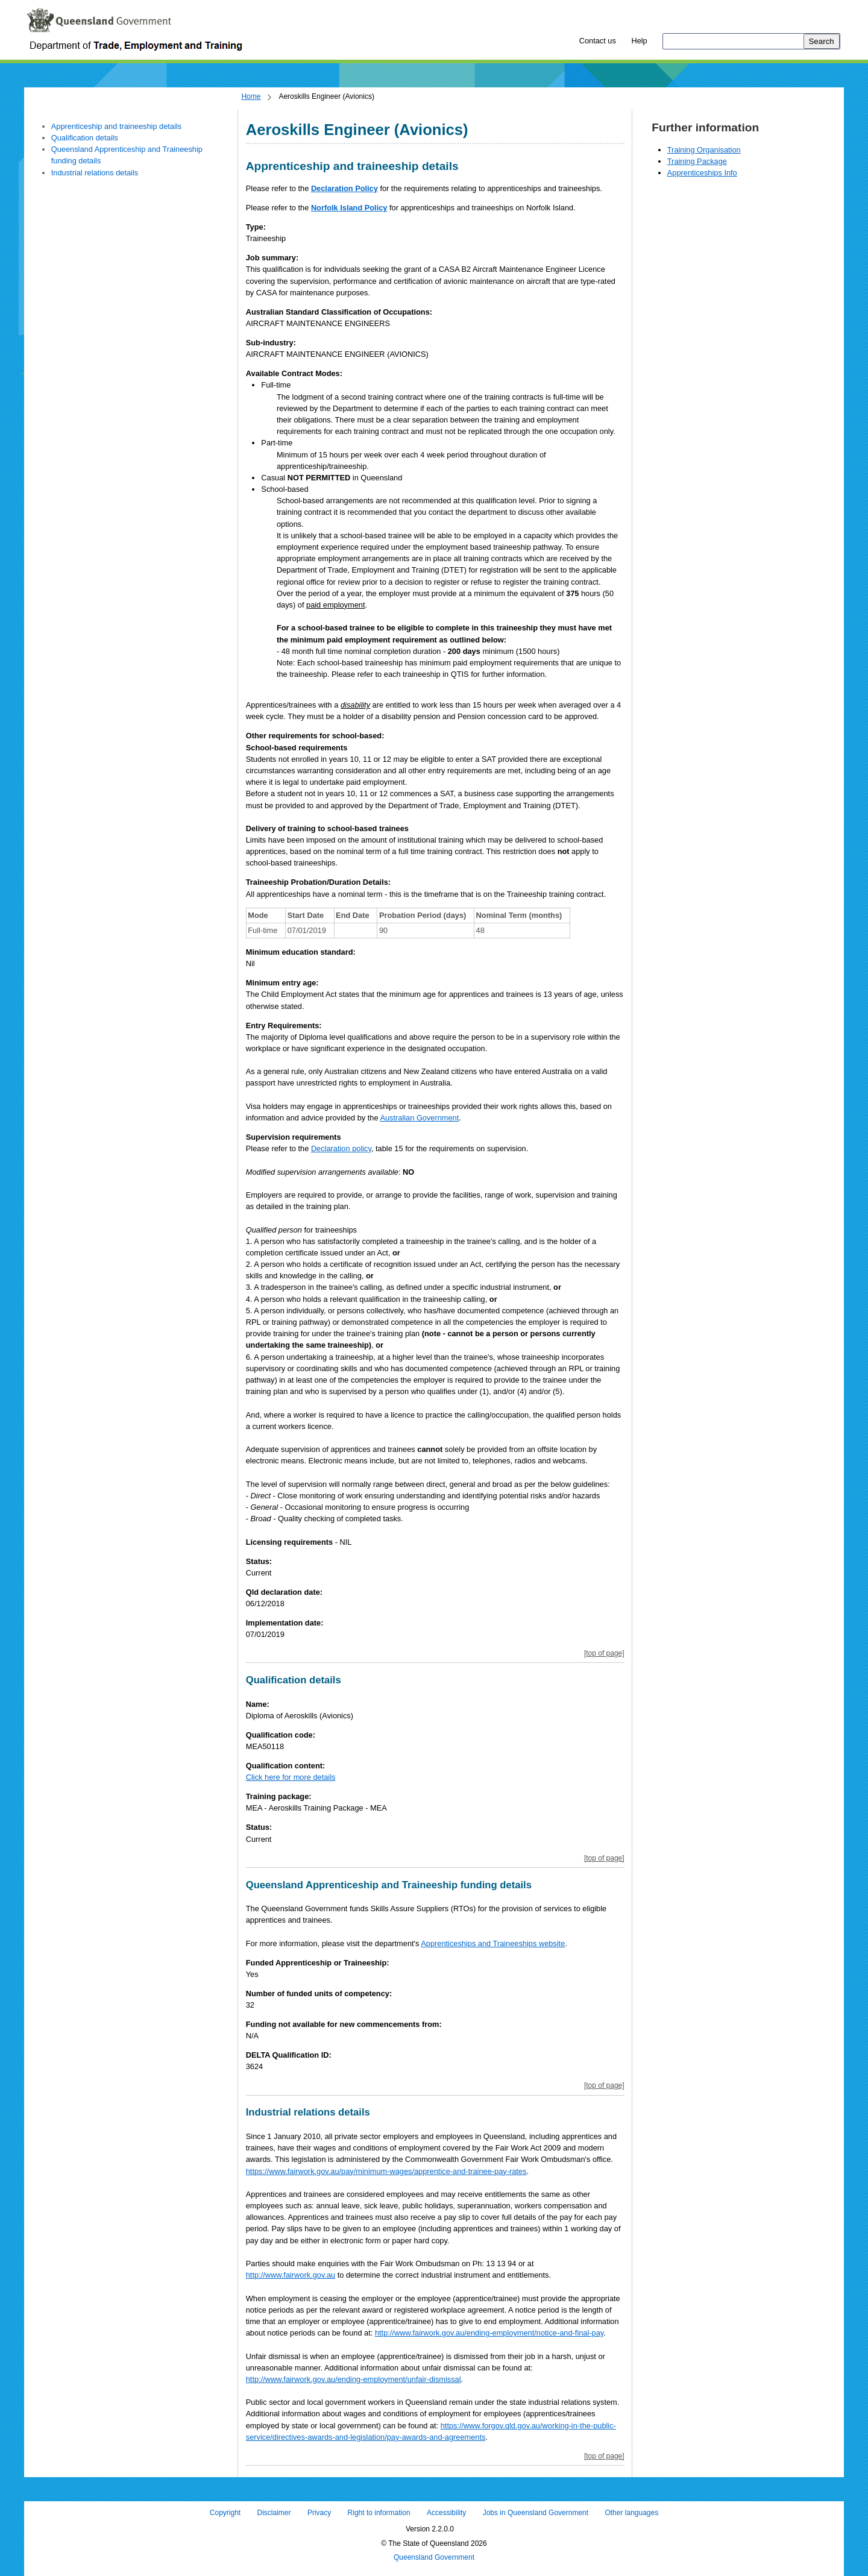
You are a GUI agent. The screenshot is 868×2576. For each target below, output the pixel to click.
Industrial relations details (94, 172)
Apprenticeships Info (702, 172)
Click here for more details (291, 1777)
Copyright (225, 2512)
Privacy (319, 2512)
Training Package (697, 161)
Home (250, 96)
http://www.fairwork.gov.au (290, 2274)
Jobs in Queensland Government (535, 2512)
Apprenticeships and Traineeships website (493, 1943)
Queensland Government (434, 2558)
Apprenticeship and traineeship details (116, 126)
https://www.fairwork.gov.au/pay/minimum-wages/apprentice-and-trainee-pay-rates (386, 2171)
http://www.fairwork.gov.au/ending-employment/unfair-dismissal (353, 2379)
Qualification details (84, 137)
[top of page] (604, 1653)
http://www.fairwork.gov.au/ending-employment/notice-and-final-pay (489, 2332)
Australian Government (419, 1117)
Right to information (379, 2512)
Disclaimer (274, 2512)
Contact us (597, 40)
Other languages (631, 2512)
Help (639, 40)
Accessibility (446, 2512)
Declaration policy (341, 1148)
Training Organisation (704, 149)
